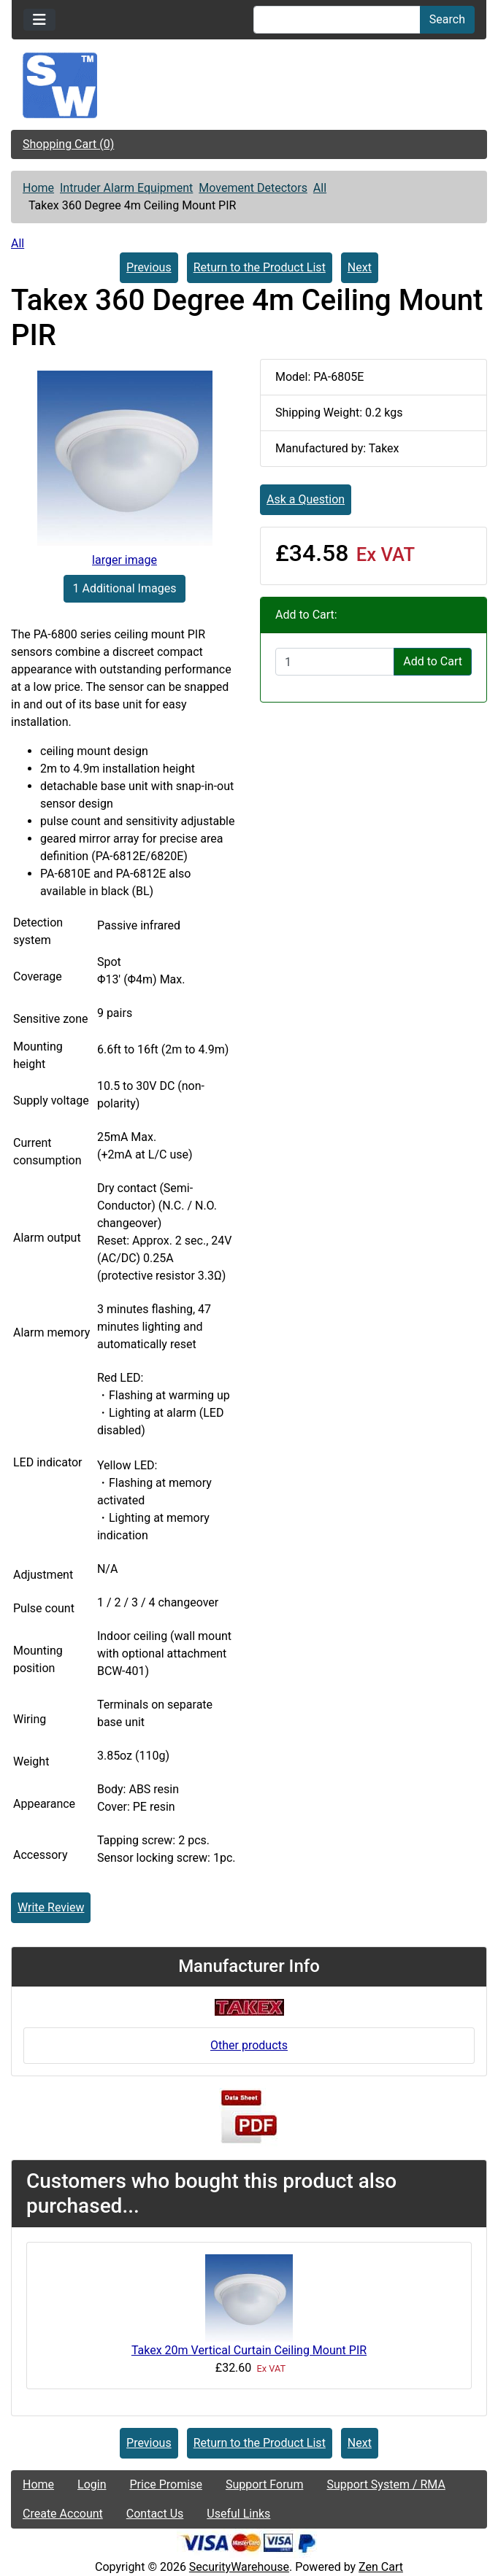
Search (447, 19)
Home (38, 188)
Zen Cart (381, 2567)
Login (91, 2484)
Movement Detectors (253, 188)
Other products (249, 2045)
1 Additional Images (125, 588)
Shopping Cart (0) (68, 144)
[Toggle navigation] (39, 20)
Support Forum (265, 2484)
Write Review (51, 1907)
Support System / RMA (385, 2484)
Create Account (63, 2514)
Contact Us (155, 2514)
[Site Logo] (249, 85)
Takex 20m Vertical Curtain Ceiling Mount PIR (249, 2350)
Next (360, 267)
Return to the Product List (260, 267)
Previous (149, 267)
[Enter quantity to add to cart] (334, 662)
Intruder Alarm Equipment (126, 188)
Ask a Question (306, 499)
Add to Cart (432, 661)
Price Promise (166, 2484)
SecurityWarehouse (239, 2567)
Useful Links (238, 2514)
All (319, 188)
